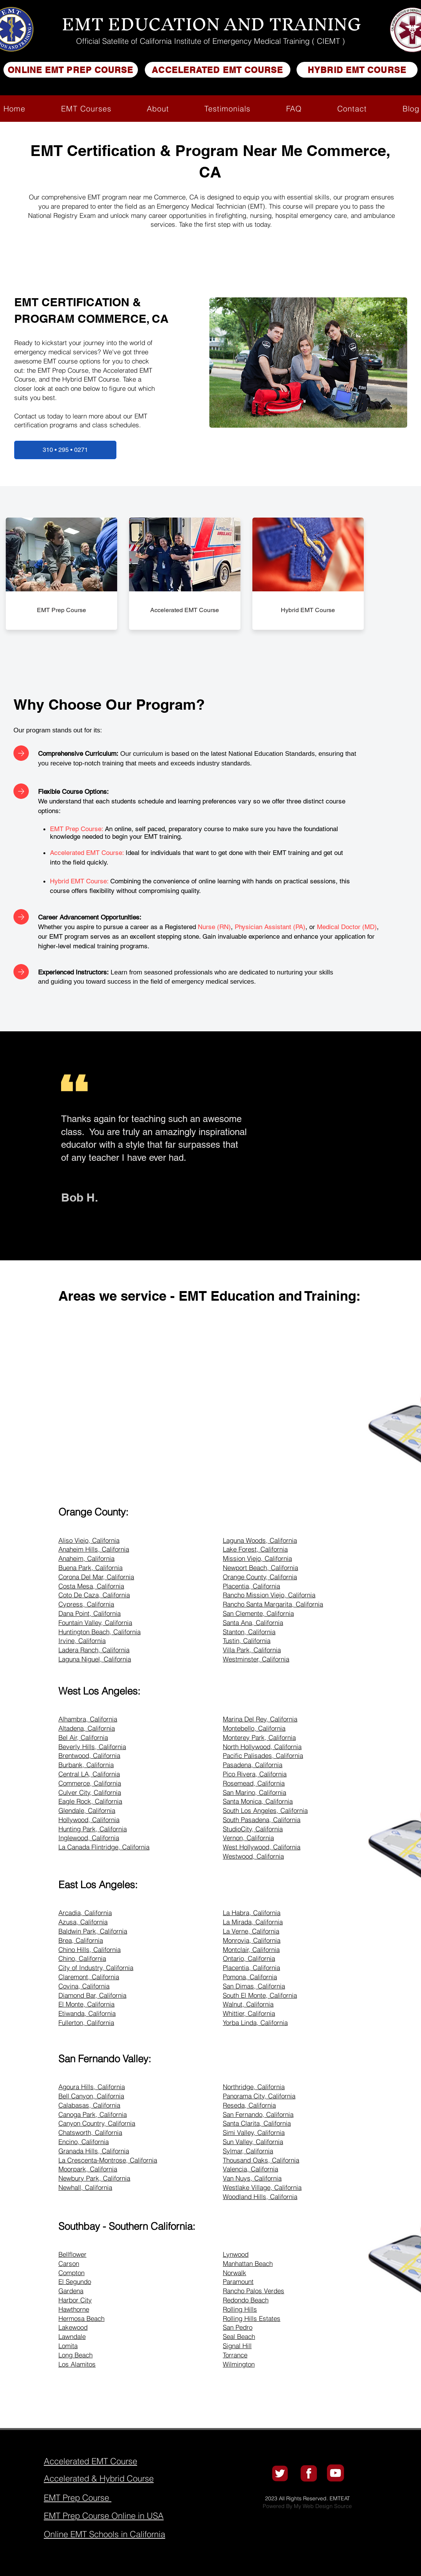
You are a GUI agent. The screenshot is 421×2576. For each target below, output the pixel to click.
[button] (86, 109)
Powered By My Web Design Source (307, 2506)
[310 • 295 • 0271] (65, 450)
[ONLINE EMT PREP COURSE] (70, 70)
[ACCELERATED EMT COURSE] (217, 70)
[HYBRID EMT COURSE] (357, 70)
